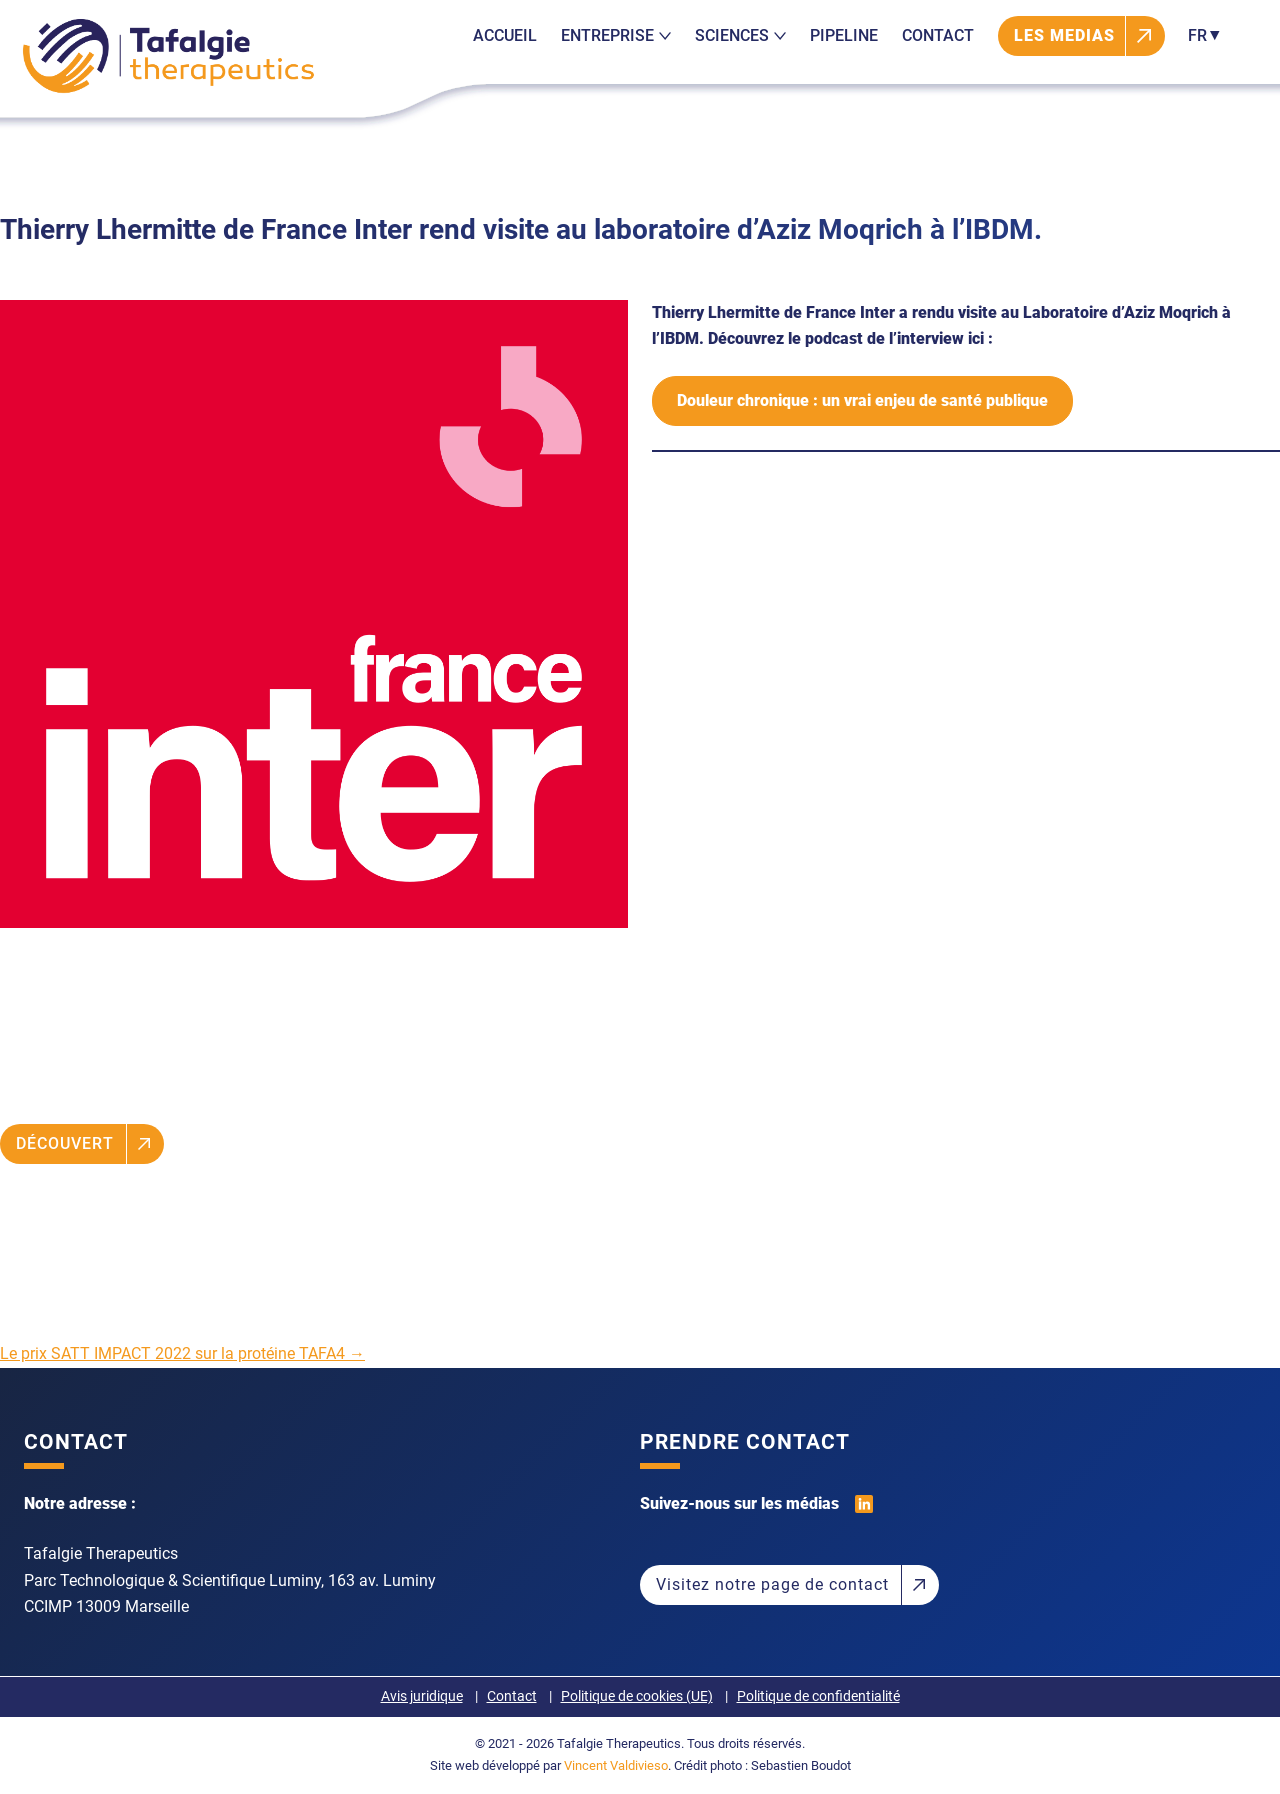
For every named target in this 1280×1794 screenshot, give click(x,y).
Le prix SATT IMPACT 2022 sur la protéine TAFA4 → (182, 1353)
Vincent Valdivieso (616, 1765)
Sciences (740, 35)
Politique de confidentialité (818, 1696)
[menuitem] (1201, 36)
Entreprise (616, 35)
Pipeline (844, 35)
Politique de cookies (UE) (637, 1696)
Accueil (505, 35)
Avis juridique (422, 1696)
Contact (938, 35)
